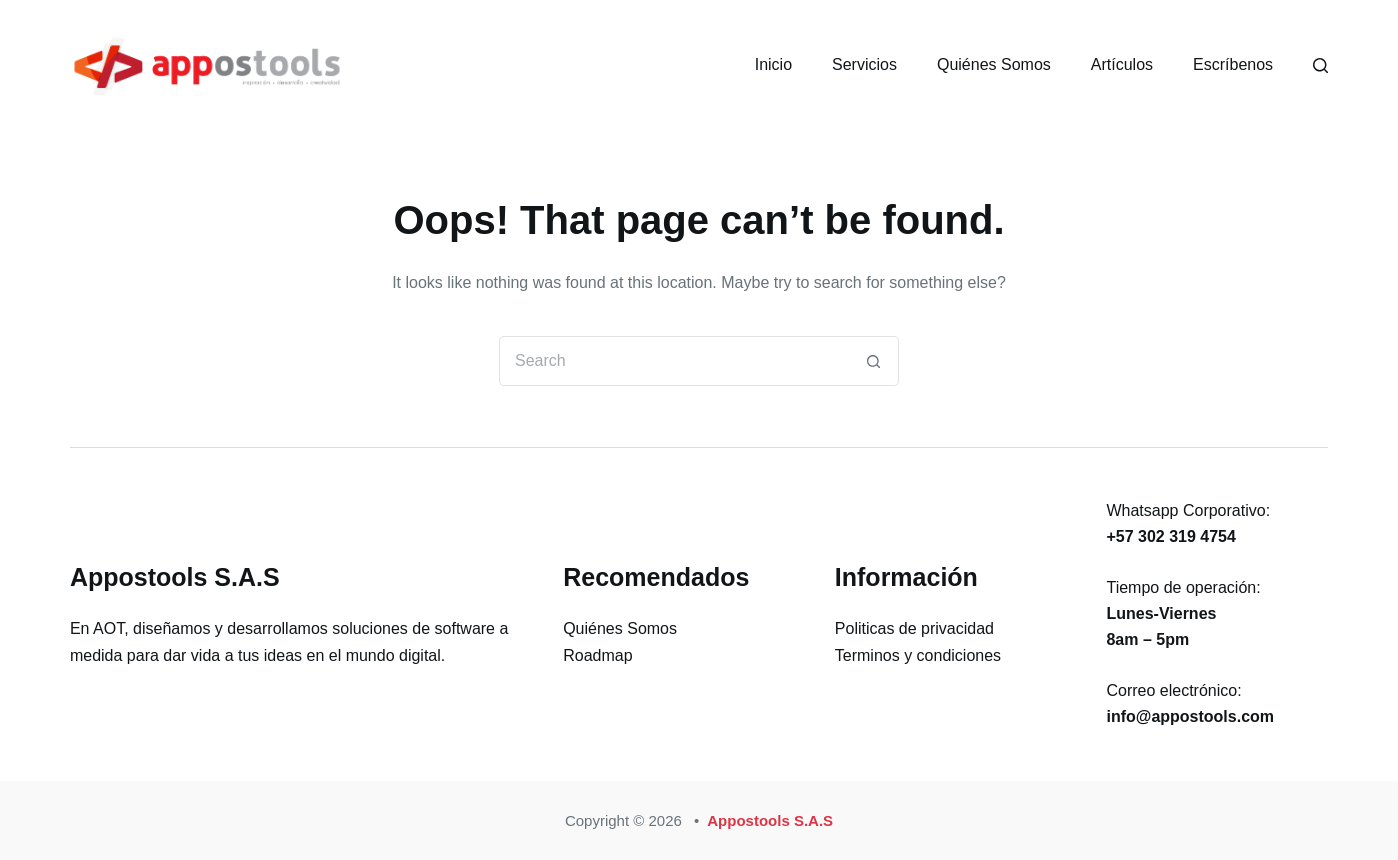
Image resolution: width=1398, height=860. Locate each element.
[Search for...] (674, 361)
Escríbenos (1233, 64)
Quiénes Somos (994, 64)
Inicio (773, 64)
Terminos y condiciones (918, 655)
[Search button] (874, 361)
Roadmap (597, 655)
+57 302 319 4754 (1170, 536)
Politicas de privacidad (914, 628)
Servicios (864, 64)
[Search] (1320, 65)
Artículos (1122, 64)
